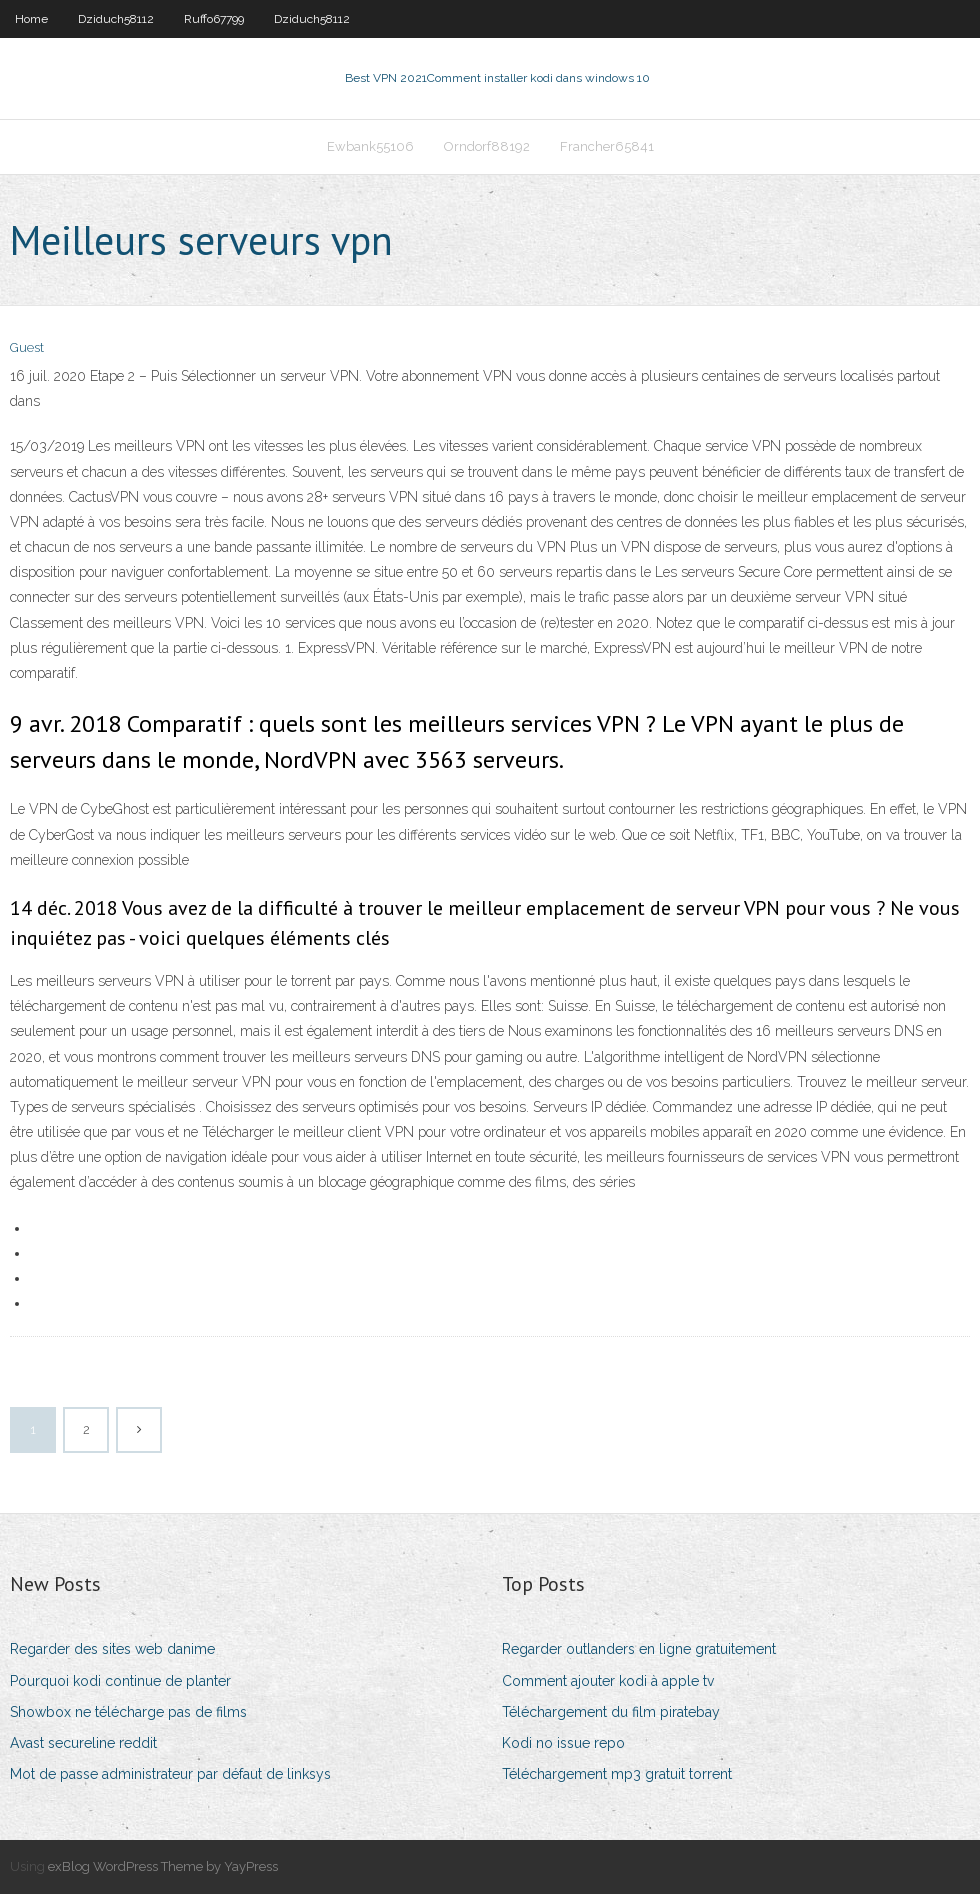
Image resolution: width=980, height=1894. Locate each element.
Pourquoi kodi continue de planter (120, 1681)
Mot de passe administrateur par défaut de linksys (170, 1774)
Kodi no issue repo (563, 1743)
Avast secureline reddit (83, 1743)
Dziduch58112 (116, 19)
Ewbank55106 (370, 146)
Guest (27, 347)
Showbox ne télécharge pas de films (128, 1712)
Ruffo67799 (214, 19)
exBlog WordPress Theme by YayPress (163, 1866)
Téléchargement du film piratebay (611, 1712)
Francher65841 (607, 146)
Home (31, 19)
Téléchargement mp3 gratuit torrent (617, 1774)
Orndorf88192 (487, 146)
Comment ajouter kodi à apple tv (608, 1681)
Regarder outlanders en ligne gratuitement (639, 1649)
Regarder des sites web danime (112, 1649)
